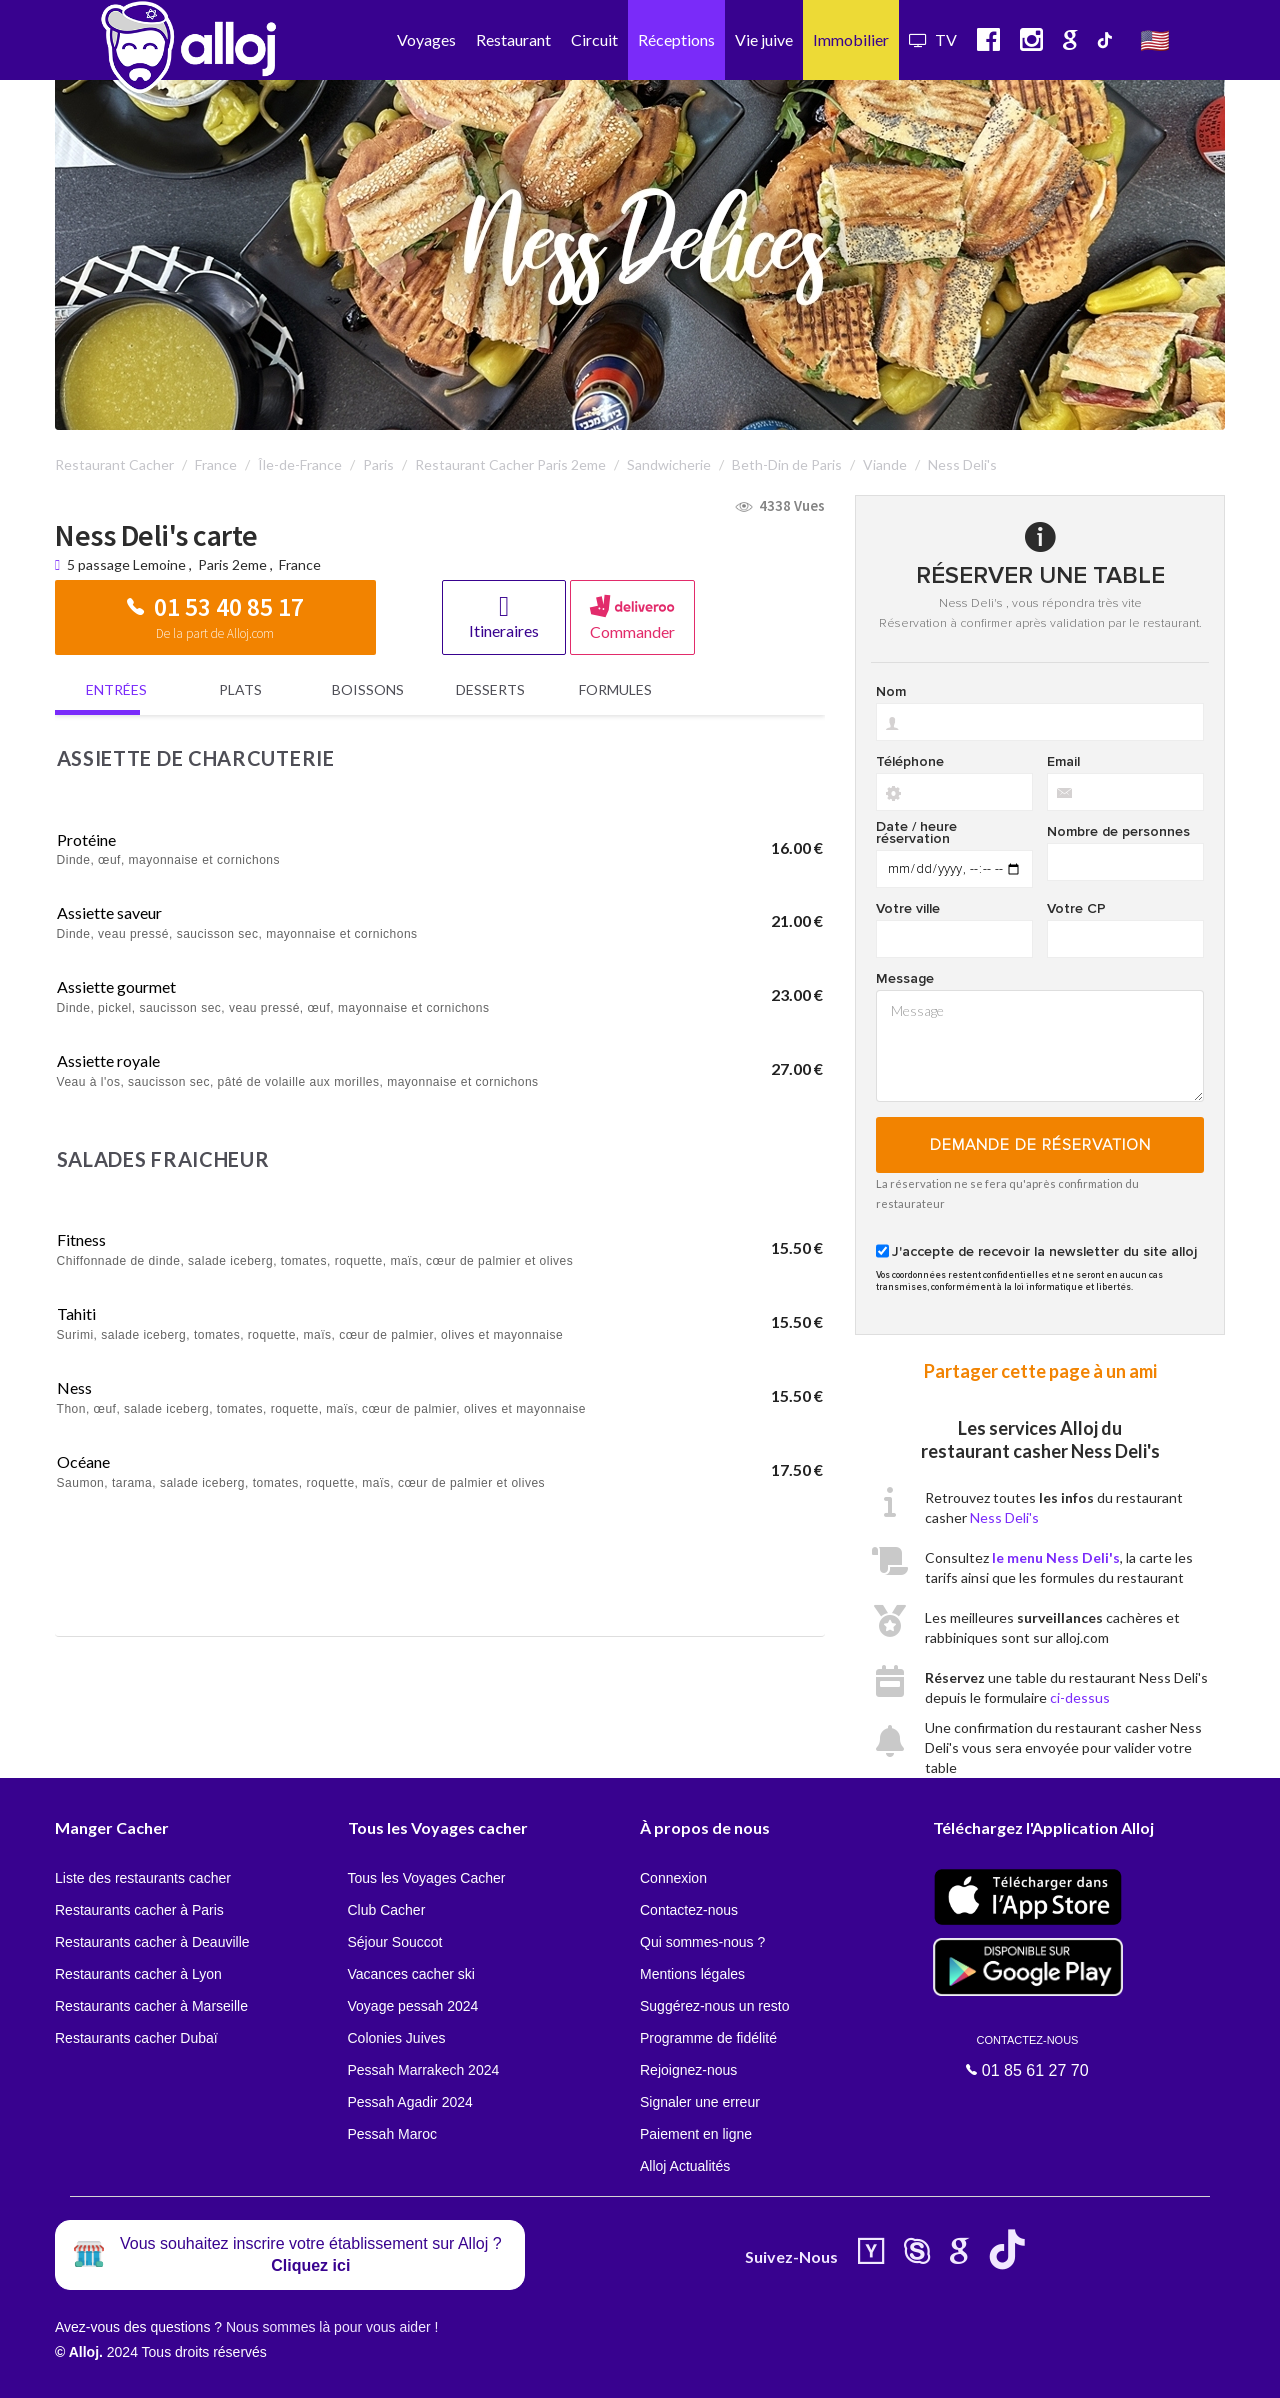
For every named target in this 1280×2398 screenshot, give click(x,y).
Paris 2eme (232, 564)
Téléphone (910, 762)
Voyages (426, 39)
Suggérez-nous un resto (714, 2006)
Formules (615, 689)
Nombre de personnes (1118, 832)
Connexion (673, 1878)
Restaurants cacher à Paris (139, 1910)
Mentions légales (692, 1974)
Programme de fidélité (708, 2038)
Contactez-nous (689, 1910)
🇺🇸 (1155, 39)
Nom (891, 692)
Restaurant (513, 39)
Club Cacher (387, 1910)
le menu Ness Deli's (1056, 1557)
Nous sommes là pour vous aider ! (332, 2327)
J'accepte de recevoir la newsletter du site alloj (1044, 1252)
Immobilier (851, 39)
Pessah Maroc (392, 2134)
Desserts (490, 689)
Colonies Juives (397, 2038)
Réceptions (676, 39)
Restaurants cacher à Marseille (151, 2006)
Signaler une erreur (700, 2102)
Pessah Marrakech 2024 (424, 2070)
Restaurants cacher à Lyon (138, 1974)
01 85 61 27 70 (1028, 2056)
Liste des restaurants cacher (143, 1878)
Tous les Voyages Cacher (427, 1878)
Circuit (594, 39)
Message (905, 979)
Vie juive (764, 39)
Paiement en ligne (696, 2134)
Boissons (368, 689)
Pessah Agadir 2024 (410, 2102)
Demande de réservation (1040, 1145)
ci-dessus (1080, 1697)
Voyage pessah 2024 (413, 2006)
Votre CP (1076, 909)
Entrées (116, 689)
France (300, 564)
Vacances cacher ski (411, 1974)
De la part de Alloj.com (215, 633)
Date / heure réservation (916, 833)
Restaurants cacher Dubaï (136, 2038)
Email (1063, 762)
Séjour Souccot (395, 1942)
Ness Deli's (1004, 1517)
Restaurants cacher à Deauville (152, 1942)
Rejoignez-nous (688, 2070)
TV (933, 39)
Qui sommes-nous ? (702, 1942)
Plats (240, 689)
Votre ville (908, 909)
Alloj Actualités (685, 2166)
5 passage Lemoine (128, 564)
